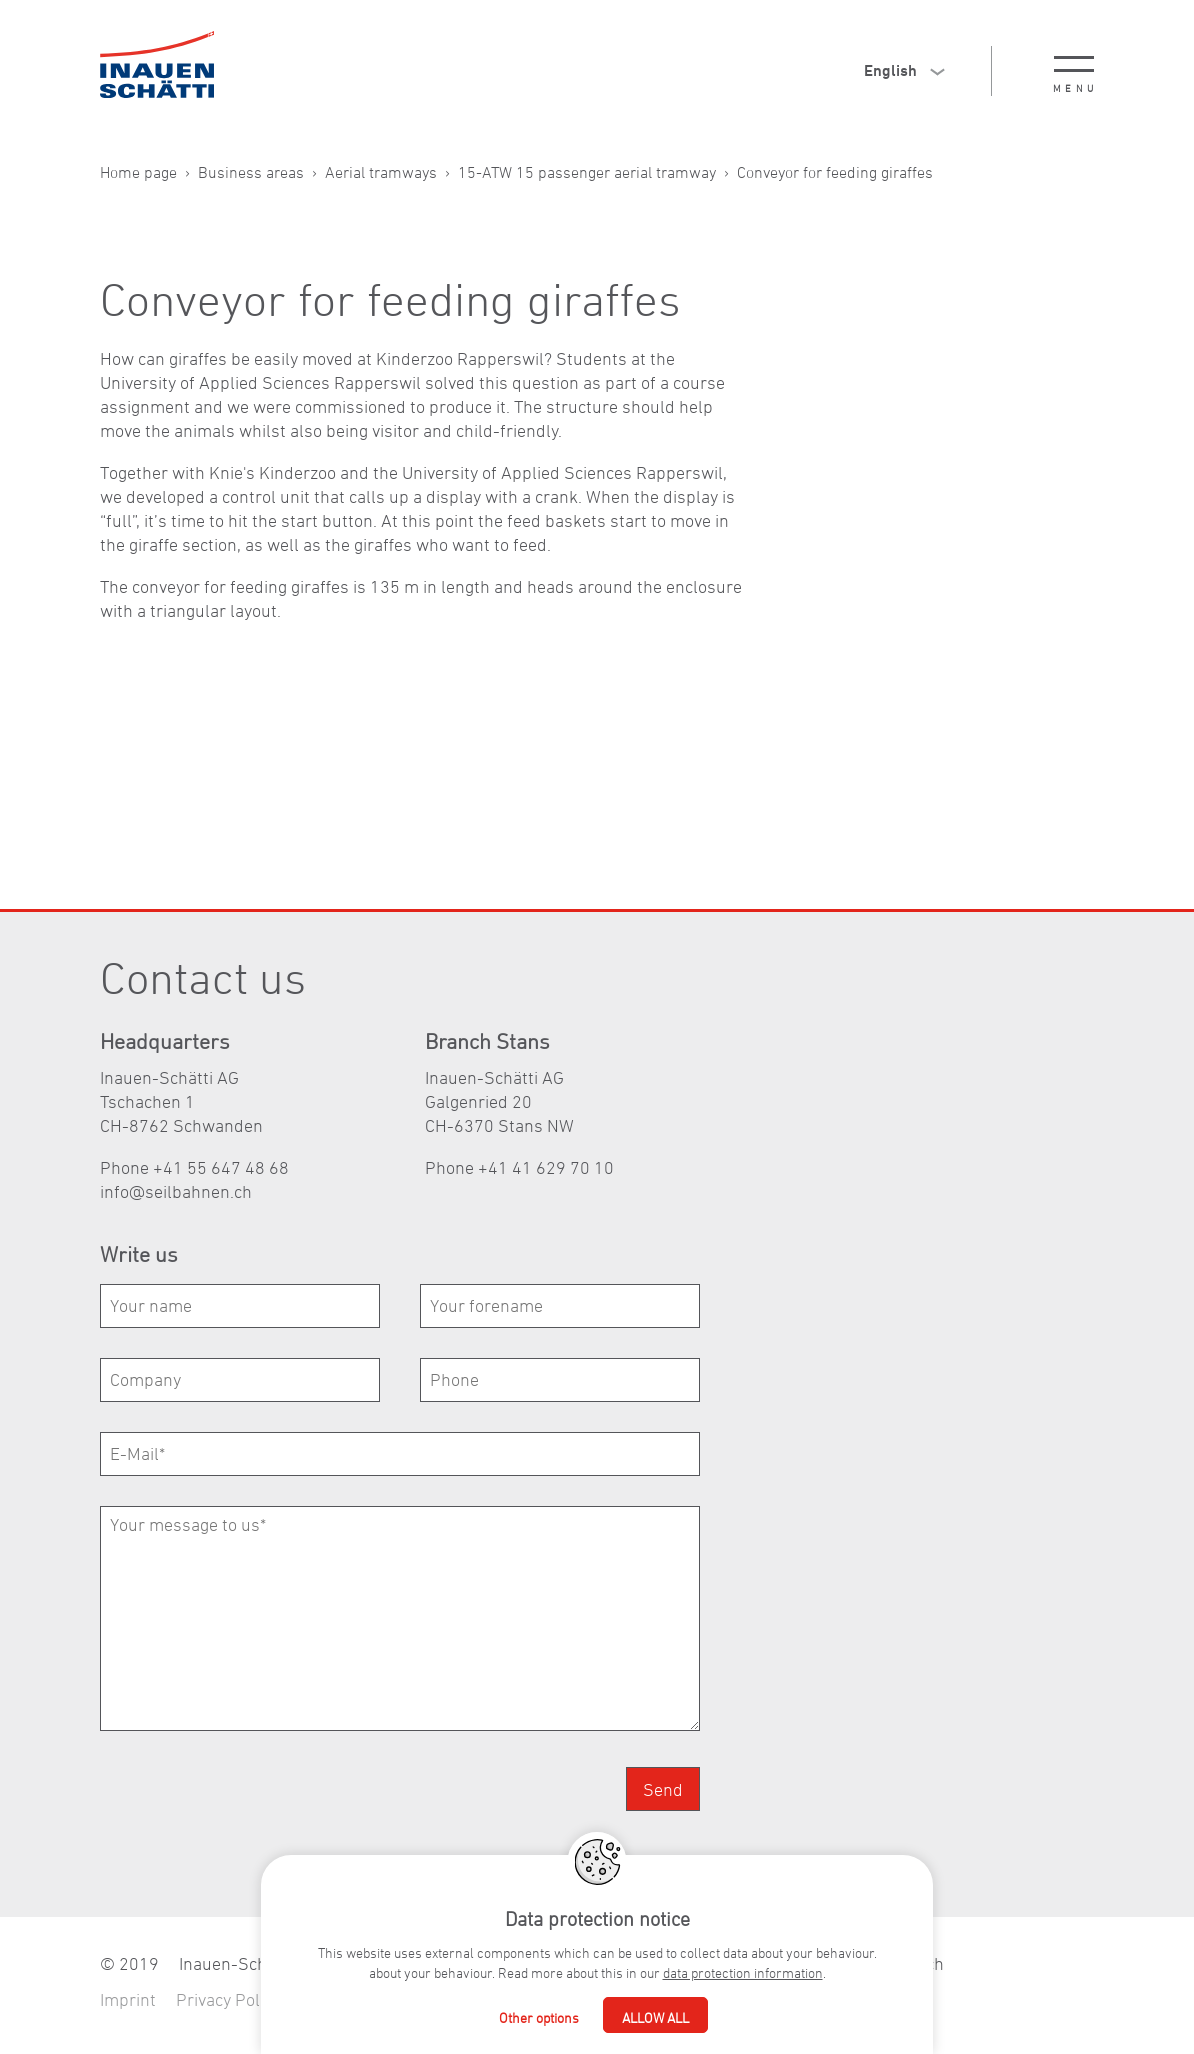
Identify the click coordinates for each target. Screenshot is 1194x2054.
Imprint (128, 1999)
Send (663, 1789)
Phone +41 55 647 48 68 (194, 1167)
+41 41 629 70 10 (546, 1167)
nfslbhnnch (176, 1191)
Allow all (655, 2017)
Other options (539, 2017)
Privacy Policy (228, 1999)
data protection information (743, 1972)
